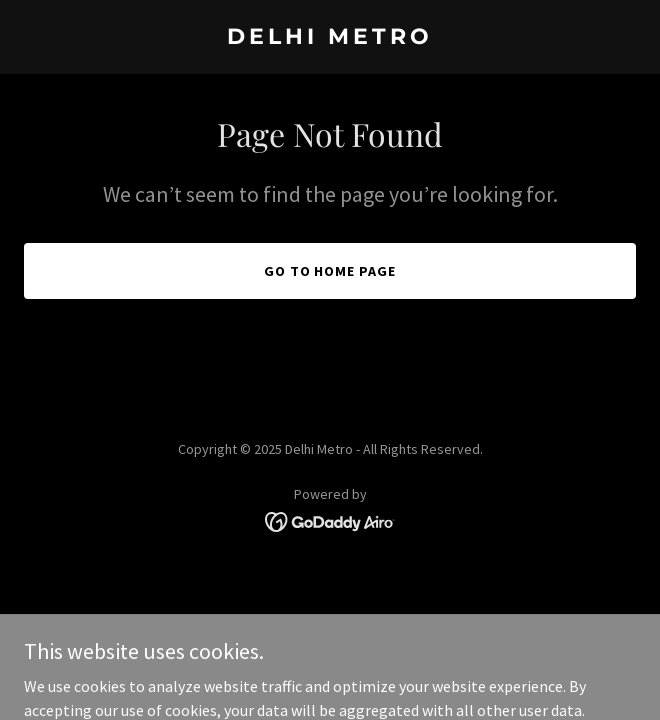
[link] (330, 38)
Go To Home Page (330, 271)
